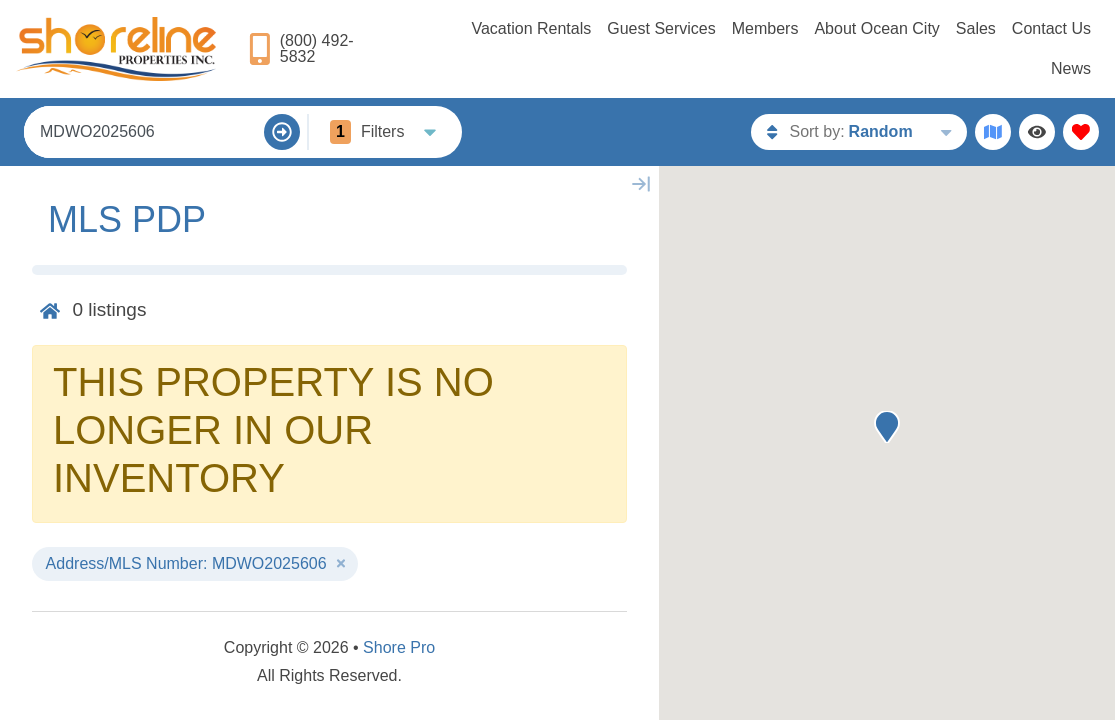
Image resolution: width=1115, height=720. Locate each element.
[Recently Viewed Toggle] (1037, 132)
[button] (887, 427)
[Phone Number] (318, 49)
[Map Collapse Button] (641, 184)
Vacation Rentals (531, 28)
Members (765, 28)
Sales (976, 28)
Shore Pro (399, 647)
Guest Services (661, 28)
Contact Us (1051, 28)
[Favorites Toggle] (1081, 132)
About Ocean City (876, 28)
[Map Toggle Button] (993, 132)
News (1071, 68)
